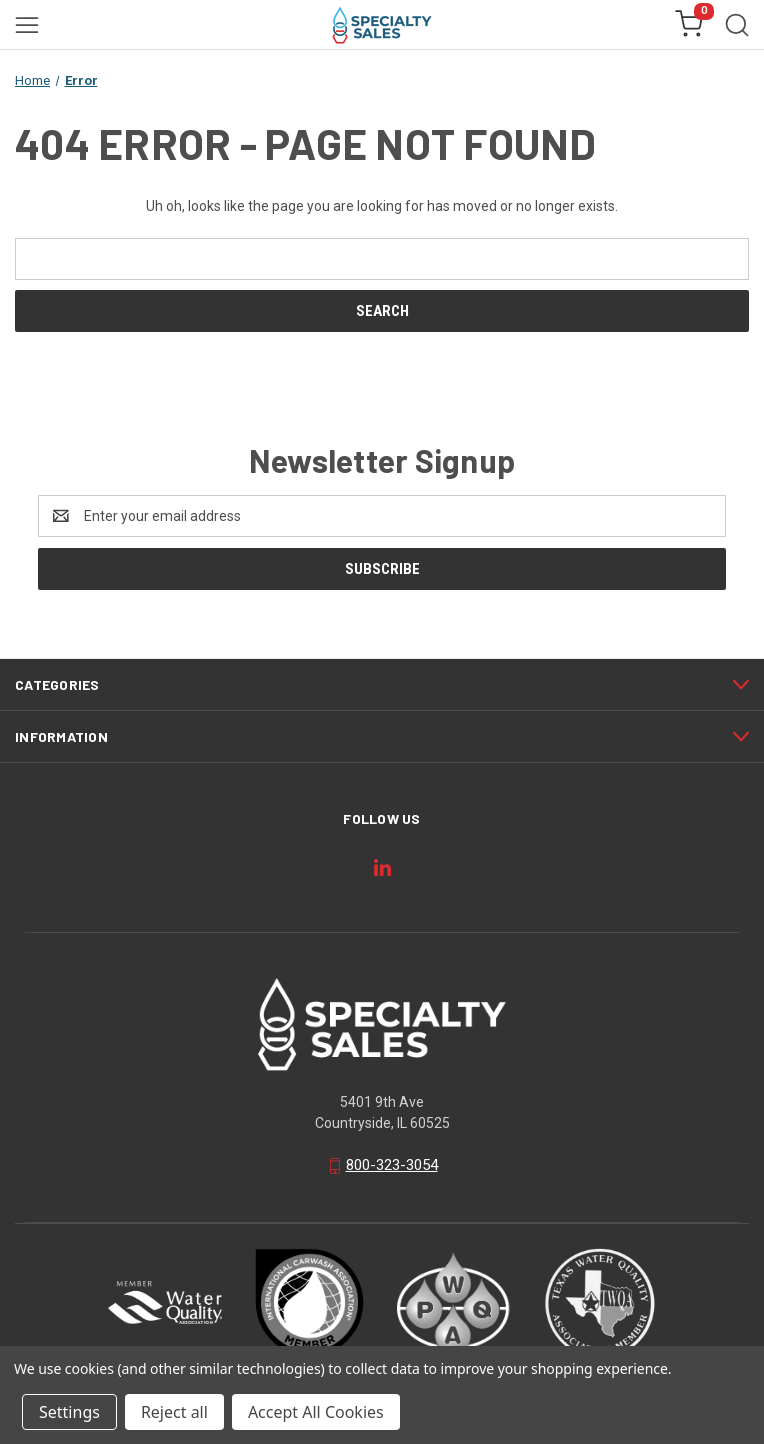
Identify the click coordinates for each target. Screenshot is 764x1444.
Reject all (174, 1412)
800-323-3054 (392, 1165)
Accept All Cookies (316, 1412)
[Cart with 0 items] (689, 25)
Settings (69, 1412)
